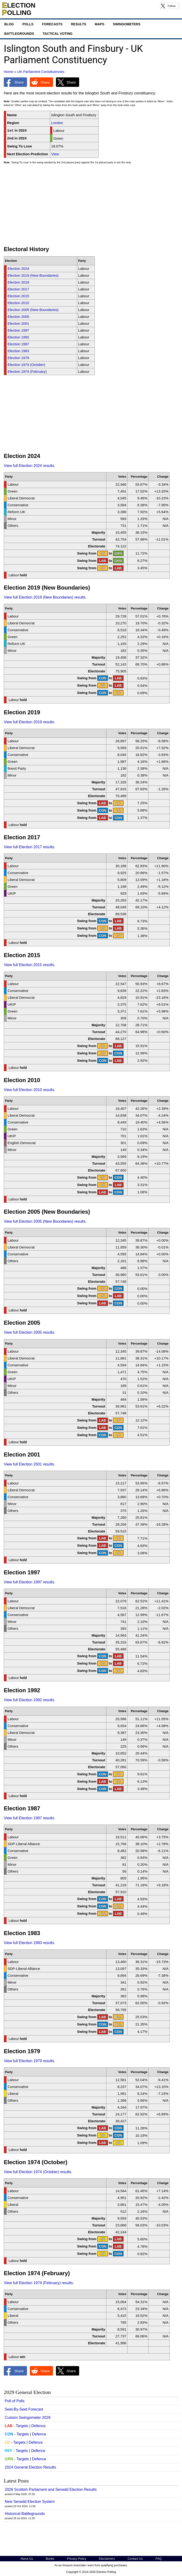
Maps (99, 24)
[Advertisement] (91, 207)
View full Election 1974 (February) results (38, 2283)
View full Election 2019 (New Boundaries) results (45, 597)
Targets (22, 2426)
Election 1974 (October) (26, 365)
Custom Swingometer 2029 (27, 2418)
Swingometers (127, 24)
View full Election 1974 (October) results (37, 2172)
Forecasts (52, 24)
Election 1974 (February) (27, 371)
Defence (38, 2426)
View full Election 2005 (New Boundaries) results (45, 1221)
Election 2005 (18, 317)
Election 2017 (18, 289)
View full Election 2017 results (29, 847)
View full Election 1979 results (29, 2061)
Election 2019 (18, 282)
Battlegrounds (19, 34)
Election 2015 (18, 296)
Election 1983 (18, 351)
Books (50, 2558)
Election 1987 (18, 344)
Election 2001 (18, 323)
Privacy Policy (76, 2558)
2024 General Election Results (30, 2467)
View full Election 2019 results (29, 722)
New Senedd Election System (30, 2502)
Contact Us (135, 2558)
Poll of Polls (15, 2401)
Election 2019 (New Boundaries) (33, 275)
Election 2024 (18, 268)
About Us (26, 2558)
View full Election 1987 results (29, 1818)
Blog (9, 24)
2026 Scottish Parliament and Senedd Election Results (51, 2489)
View (55, 154)
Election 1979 (18, 358)
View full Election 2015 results (29, 965)
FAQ (158, 2558)
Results (78, 24)
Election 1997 (18, 330)
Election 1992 (18, 337)
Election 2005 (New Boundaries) (33, 310)
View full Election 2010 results (29, 1090)
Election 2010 (18, 303)
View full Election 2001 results (29, 1464)
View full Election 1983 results (29, 1943)
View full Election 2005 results (29, 1332)
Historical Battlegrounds (25, 2514)
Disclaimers (107, 2558)
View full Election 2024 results (29, 466)
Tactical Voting (58, 34)
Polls (27, 24)
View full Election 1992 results (29, 1700)
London (57, 123)
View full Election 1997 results (29, 1582)
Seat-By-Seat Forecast (24, 2409)
